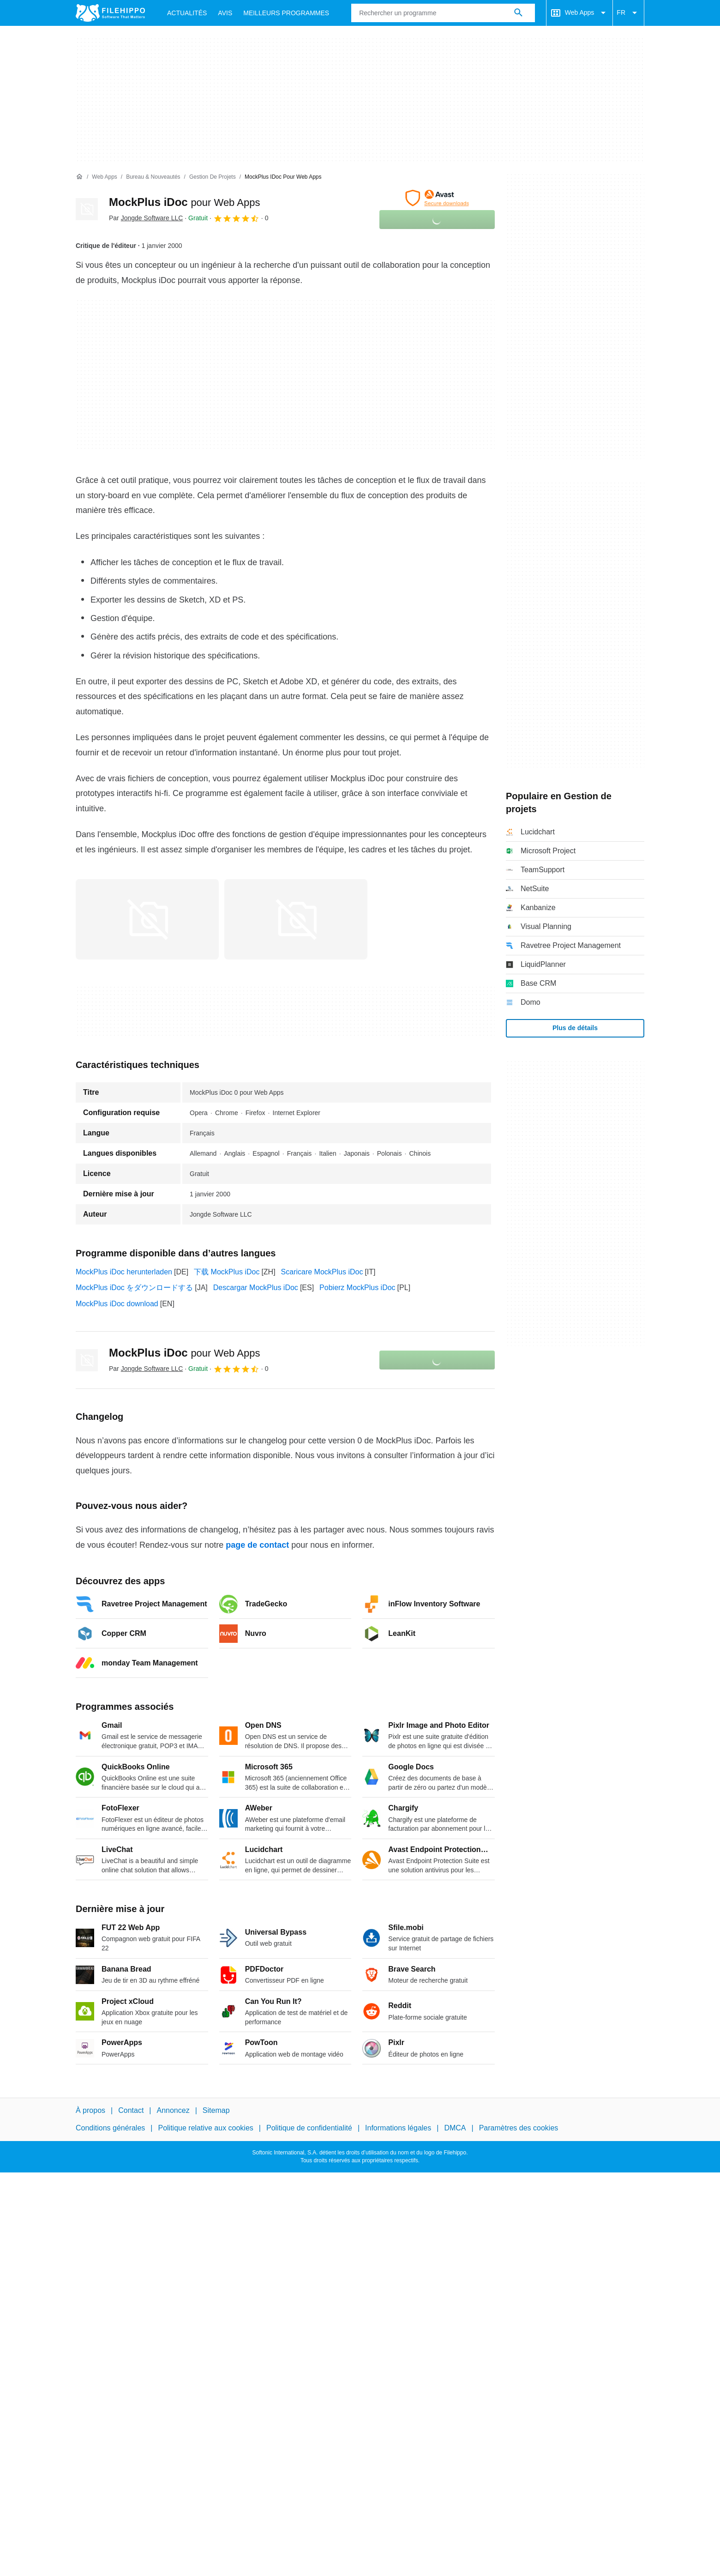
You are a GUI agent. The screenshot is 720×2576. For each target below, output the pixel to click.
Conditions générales (110, 2128)
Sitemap (216, 2110)
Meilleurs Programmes (286, 13)
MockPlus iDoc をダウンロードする (134, 1287)
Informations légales (398, 2128)
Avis (225, 13)
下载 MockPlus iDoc (226, 1272)
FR (628, 12)
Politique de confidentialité (309, 2128)
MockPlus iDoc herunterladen (124, 1272)
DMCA (455, 2128)
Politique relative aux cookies (205, 2128)
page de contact (257, 1545)
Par (146, 218)
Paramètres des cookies (518, 2128)
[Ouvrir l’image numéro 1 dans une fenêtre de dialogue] (295, 919)
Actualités (187, 13)
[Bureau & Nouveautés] (153, 177)
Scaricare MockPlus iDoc (322, 1272)
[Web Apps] (104, 177)
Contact (131, 2110)
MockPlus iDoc (184, 202)
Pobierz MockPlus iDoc (357, 1287)
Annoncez (173, 2110)
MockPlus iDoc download (117, 1304)
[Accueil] (79, 177)
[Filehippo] (110, 13)
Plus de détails (575, 1028)
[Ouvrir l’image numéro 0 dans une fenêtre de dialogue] (147, 919)
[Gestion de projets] (212, 177)
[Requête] (443, 13)
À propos (90, 2110)
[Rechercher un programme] (518, 13)
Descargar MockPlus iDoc (255, 1287)
